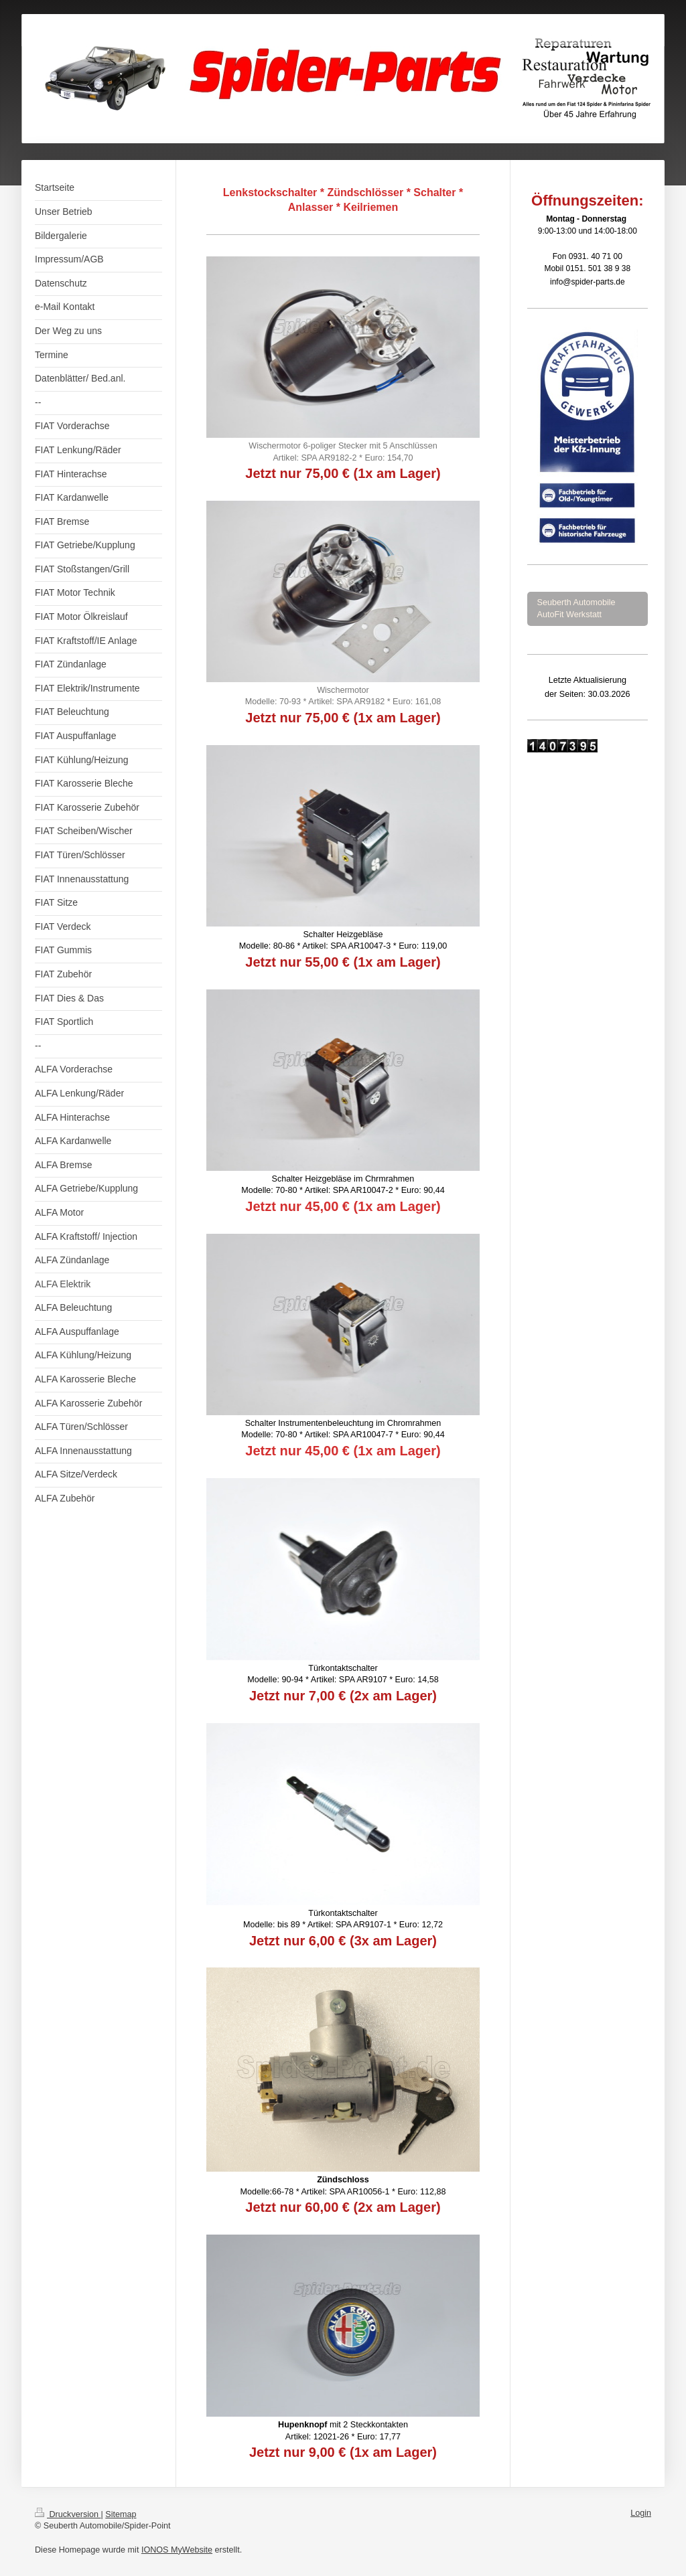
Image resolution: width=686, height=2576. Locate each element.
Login (640, 2513)
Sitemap (120, 2514)
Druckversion (67, 2514)
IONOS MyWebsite (176, 2550)
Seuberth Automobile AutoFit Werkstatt (576, 608)
